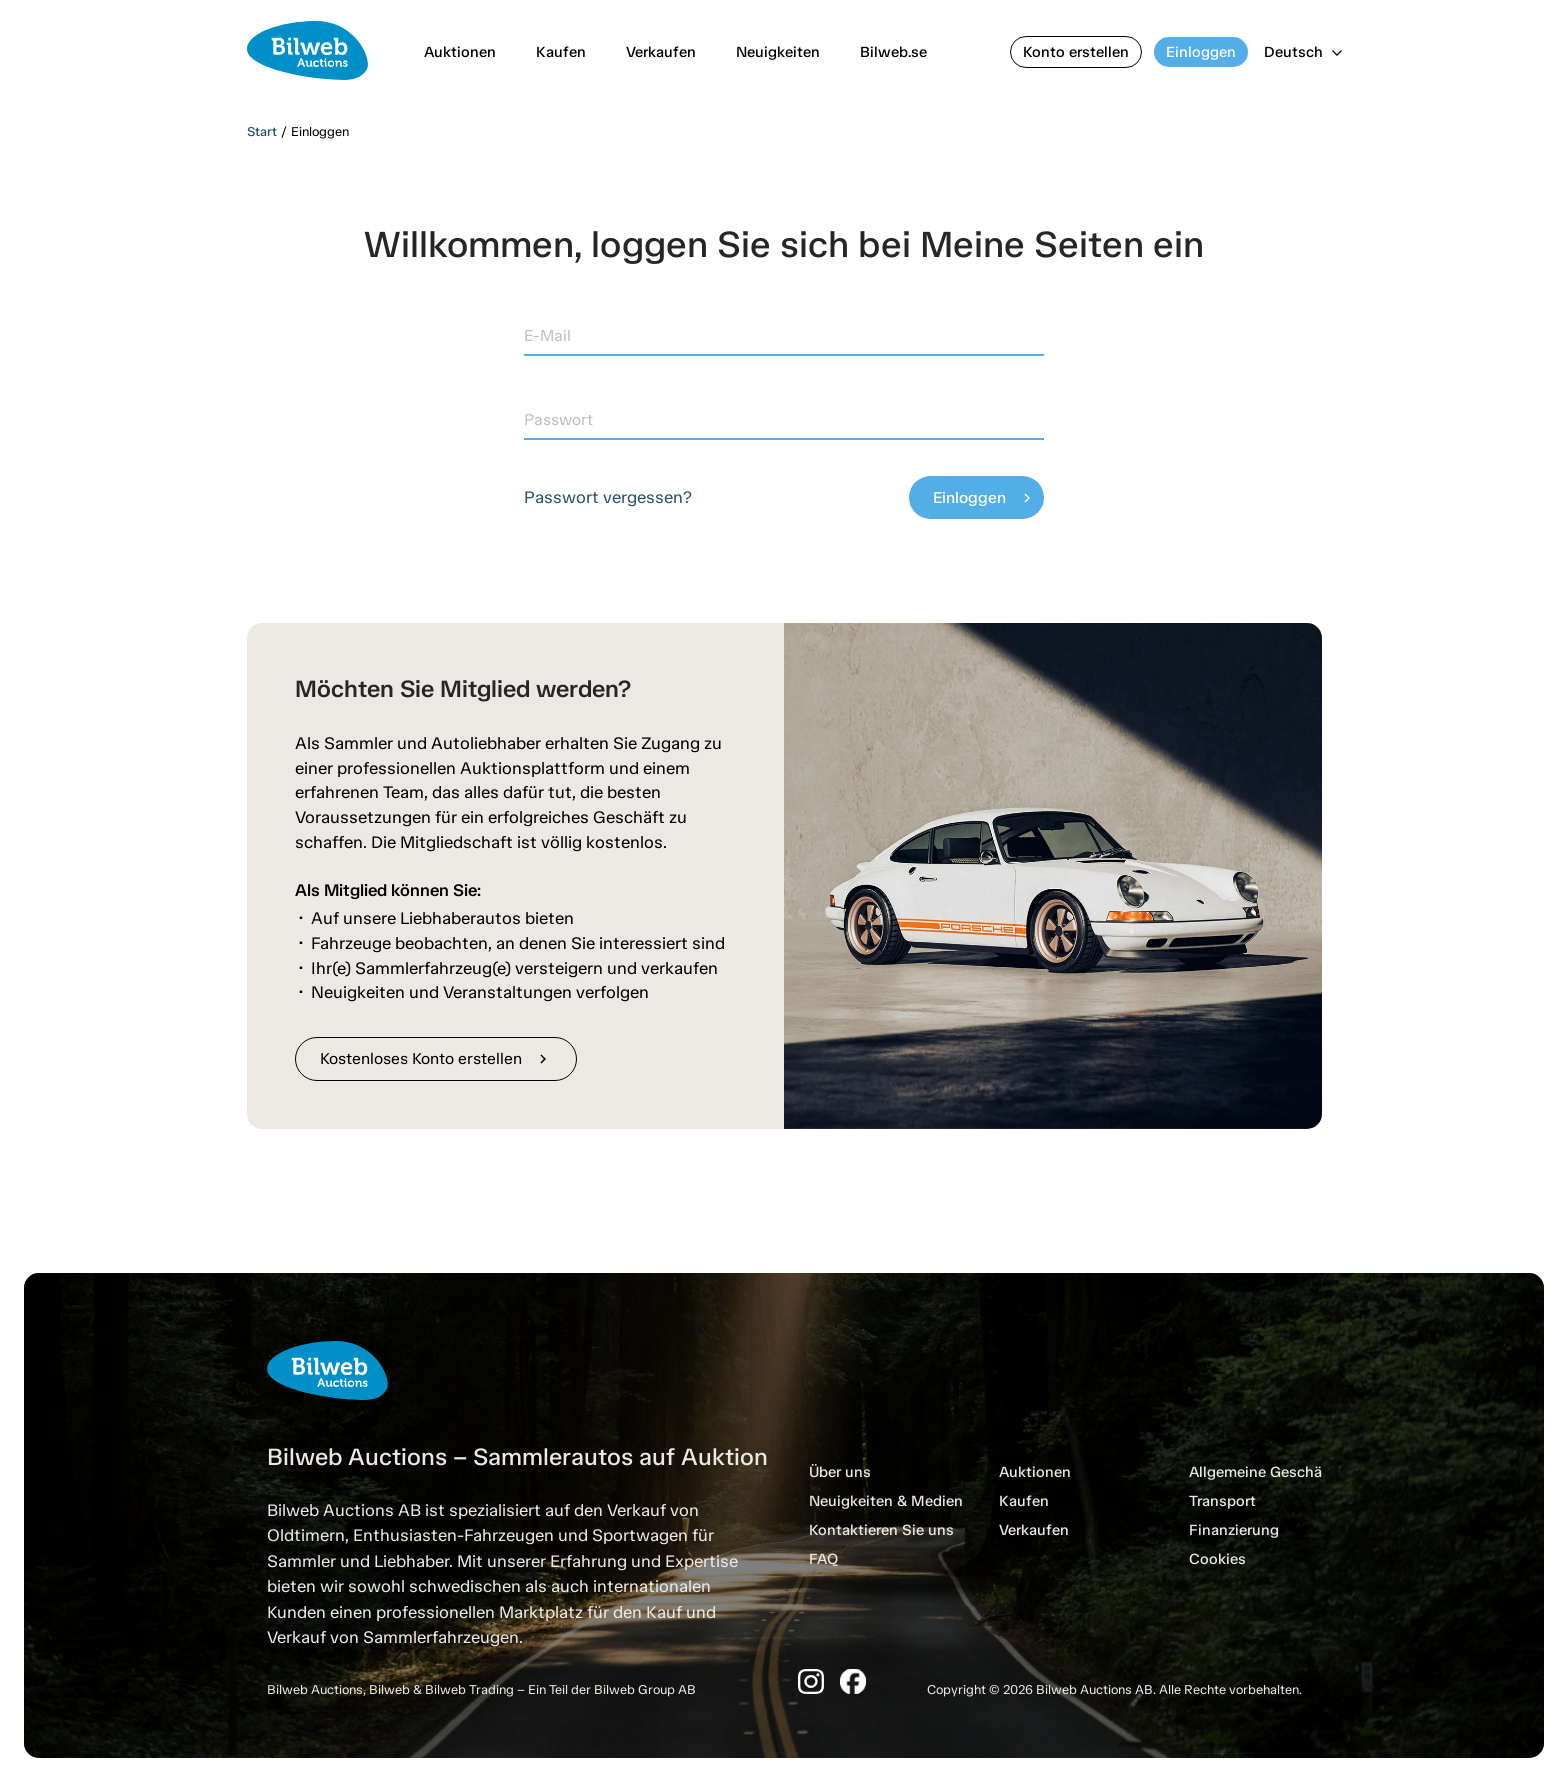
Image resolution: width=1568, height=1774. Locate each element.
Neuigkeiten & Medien (886, 1501)
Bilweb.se (893, 52)
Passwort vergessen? (608, 497)
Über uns (840, 1472)
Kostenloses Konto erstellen (436, 1058)
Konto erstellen (1076, 52)
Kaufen (561, 52)
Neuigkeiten (778, 52)
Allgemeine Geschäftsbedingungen (1311, 1472)
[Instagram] (811, 1681)
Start (262, 131)
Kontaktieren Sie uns (881, 1530)
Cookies (1217, 1559)
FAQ (823, 1559)
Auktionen (460, 52)
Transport (1222, 1501)
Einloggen (1201, 52)
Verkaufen (661, 52)
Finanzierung (1234, 1530)
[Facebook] (853, 1681)
